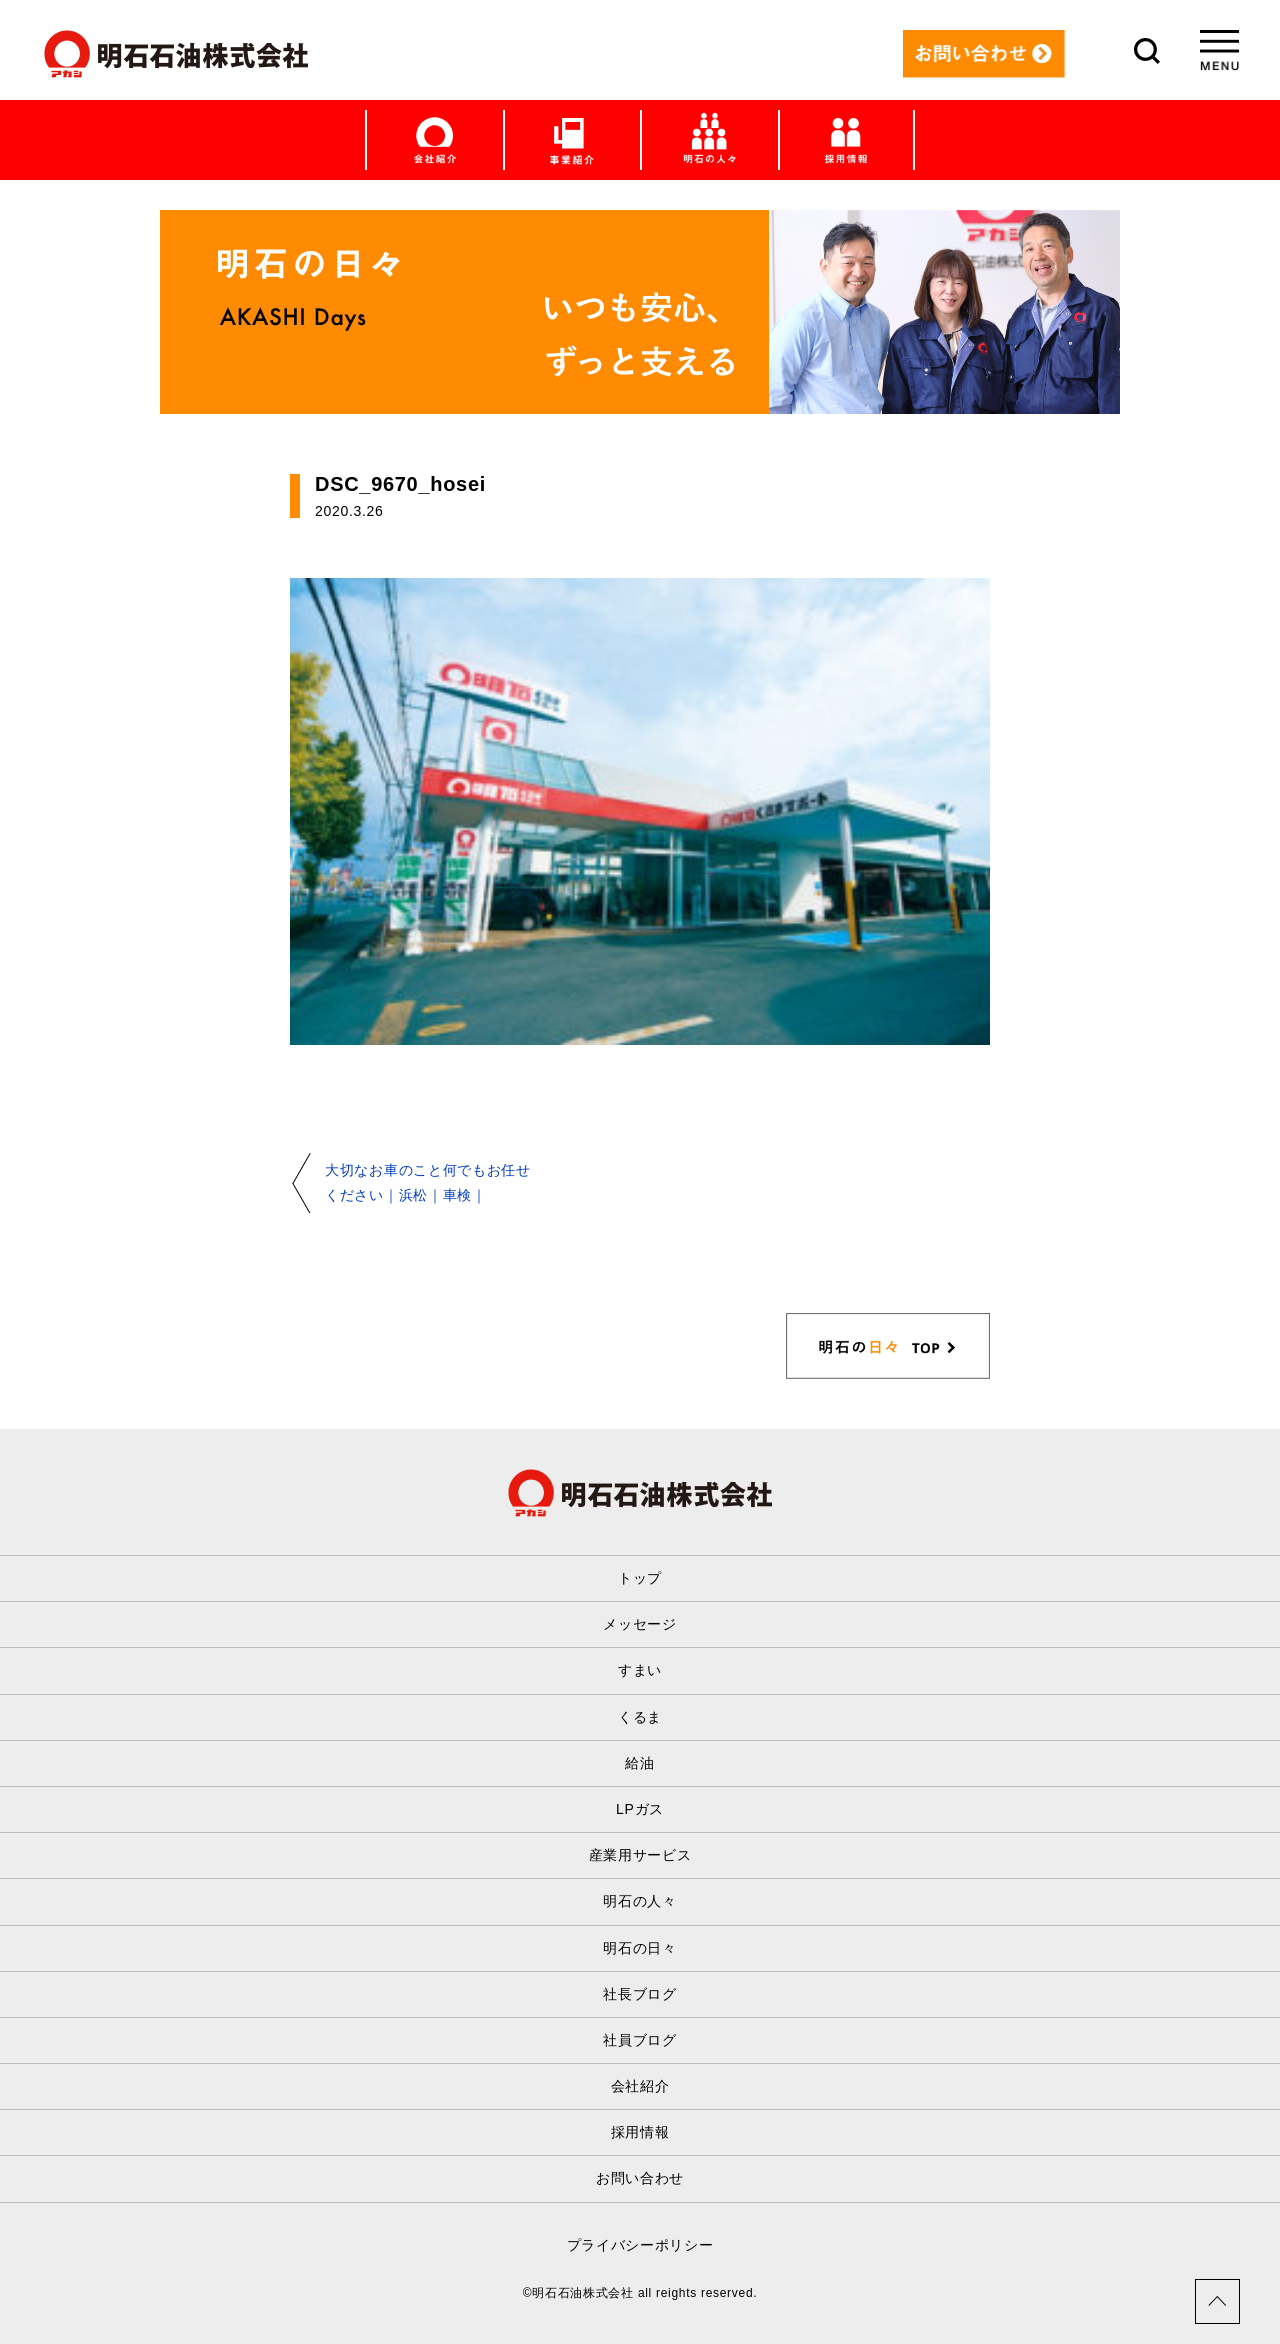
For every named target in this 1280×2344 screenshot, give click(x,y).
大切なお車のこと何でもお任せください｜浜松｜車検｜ (428, 1182)
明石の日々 (640, 1948)
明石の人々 (640, 1901)
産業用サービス (640, 1855)
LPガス (640, 1809)
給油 (639, 1763)
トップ (640, 1578)
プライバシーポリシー (640, 2245)
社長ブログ (640, 1994)
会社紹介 (640, 2086)
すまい (640, 1670)
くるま (640, 1717)
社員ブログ (640, 2040)
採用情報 (640, 2132)
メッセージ (640, 1624)
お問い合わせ (640, 2178)
